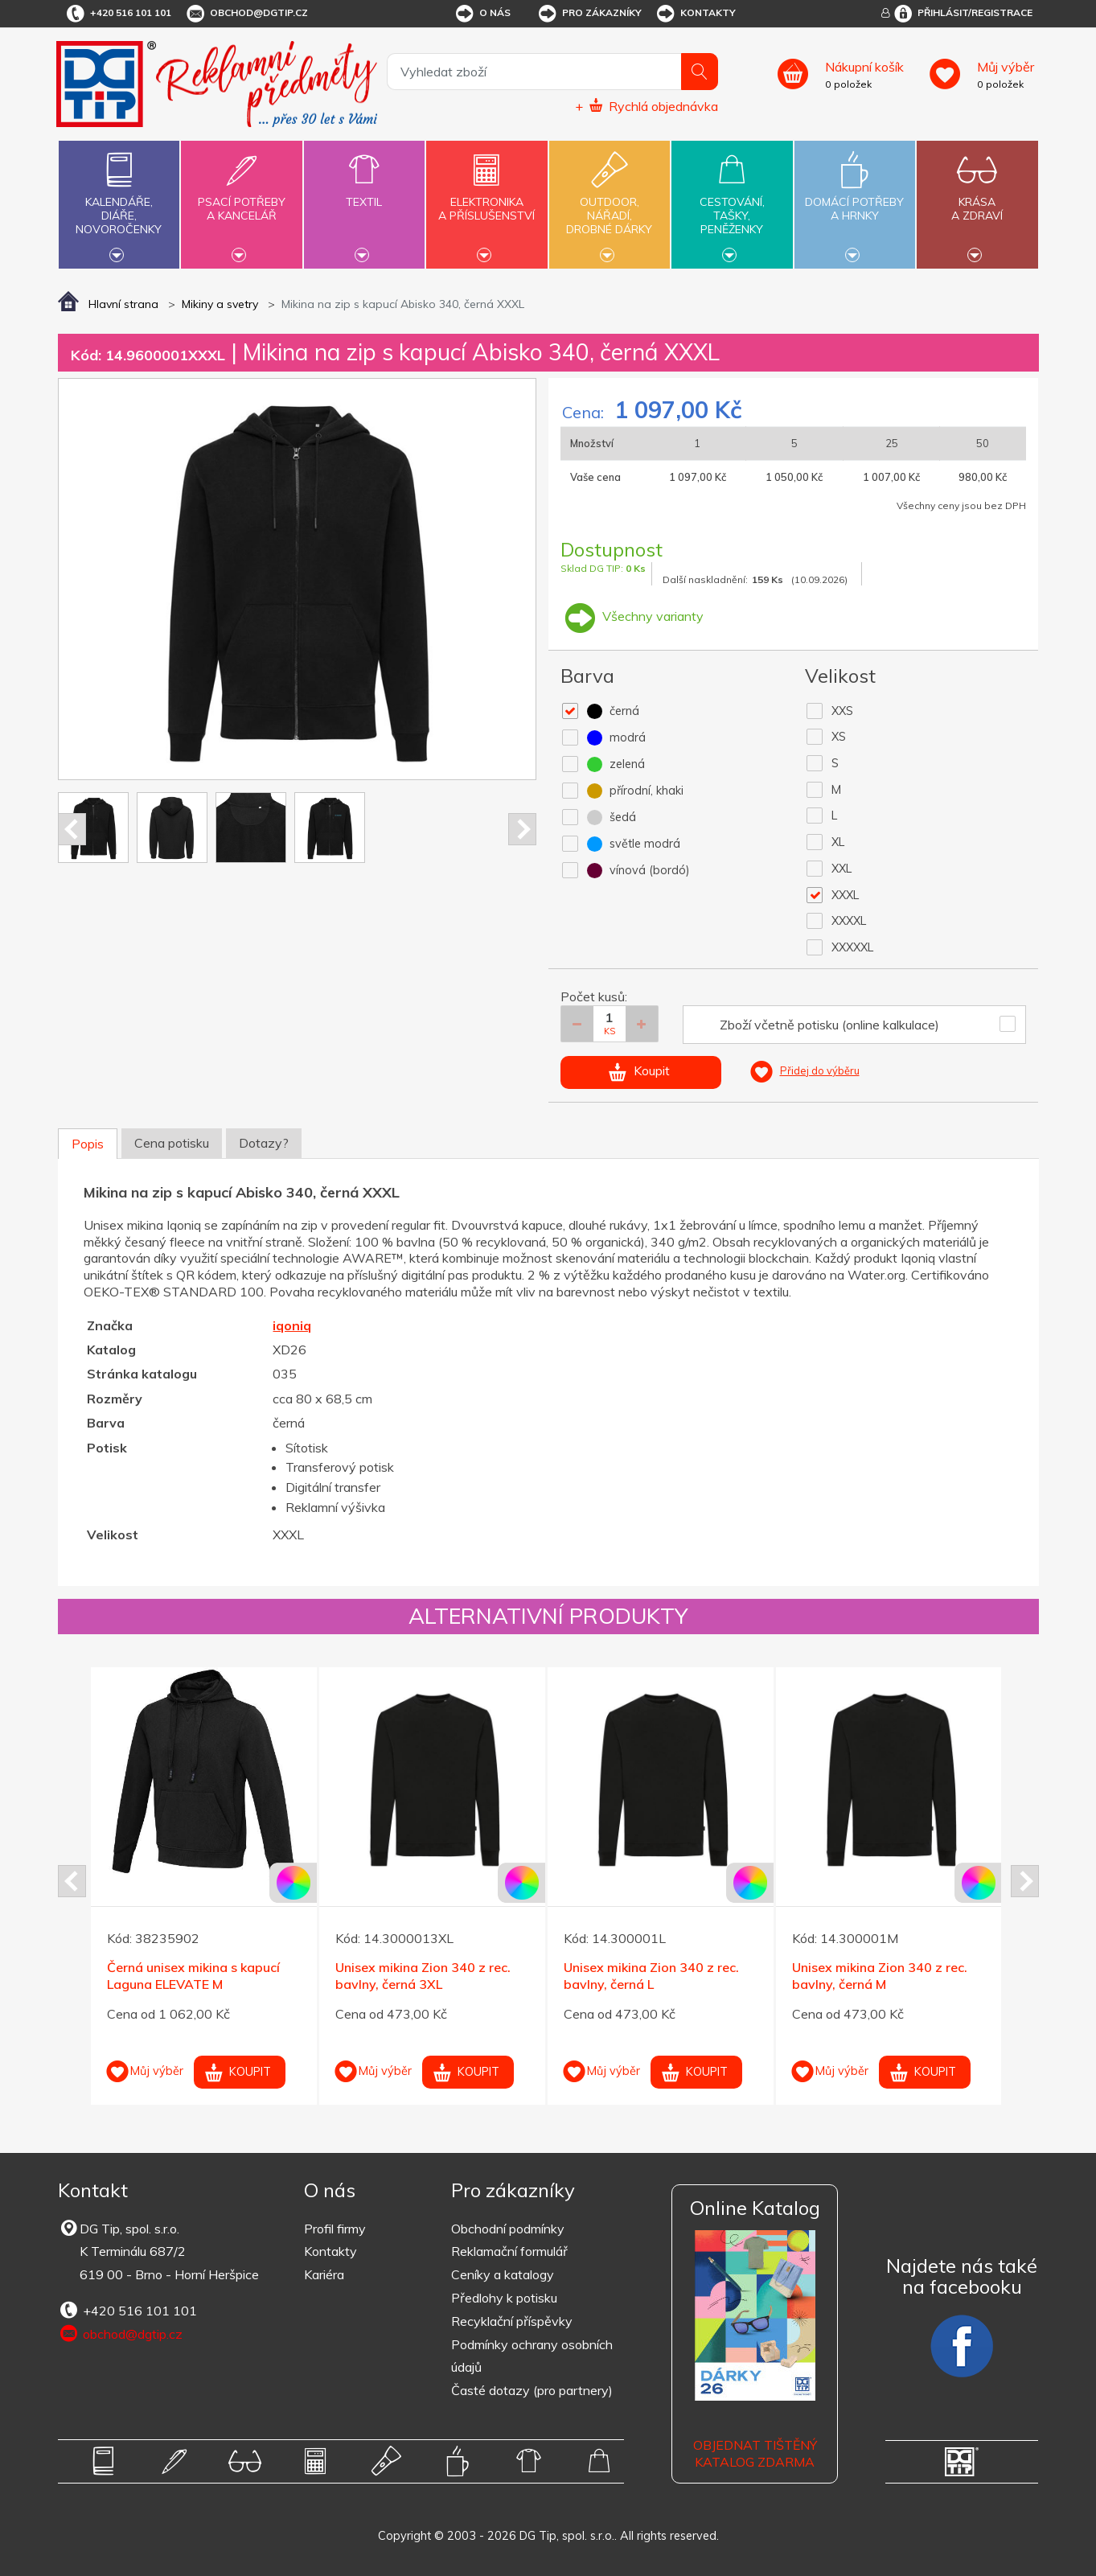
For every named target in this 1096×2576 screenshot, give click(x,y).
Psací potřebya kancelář (241, 199)
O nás (482, 13)
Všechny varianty (632, 616)
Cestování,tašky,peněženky (731, 202)
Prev (72, 829)
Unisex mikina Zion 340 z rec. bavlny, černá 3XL (423, 1975)
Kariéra (324, 2274)
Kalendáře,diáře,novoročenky (119, 202)
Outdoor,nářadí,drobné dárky (609, 202)
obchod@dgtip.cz (246, 13)
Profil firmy (335, 2229)
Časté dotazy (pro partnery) (532, 2390)
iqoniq (292, 1325)
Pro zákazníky (589, 13)
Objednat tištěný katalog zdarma (755, 2453)
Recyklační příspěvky (512, 2321)
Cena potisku (171, 1143)
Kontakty (695, 13)
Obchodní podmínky (507, 2229)
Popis (88, 1144)
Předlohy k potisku (504, 2298)
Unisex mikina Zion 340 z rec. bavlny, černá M (879, 1975)
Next (522, 829)
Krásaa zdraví (977, 199)
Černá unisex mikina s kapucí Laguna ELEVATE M (193, 1975)
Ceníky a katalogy (502, 2274)
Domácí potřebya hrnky (855, 199)
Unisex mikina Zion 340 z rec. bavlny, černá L (651, 1975)
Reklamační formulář (509, 2251)
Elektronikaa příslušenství (486, 199)
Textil (364, 192)
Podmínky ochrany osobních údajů (532, 2356)
